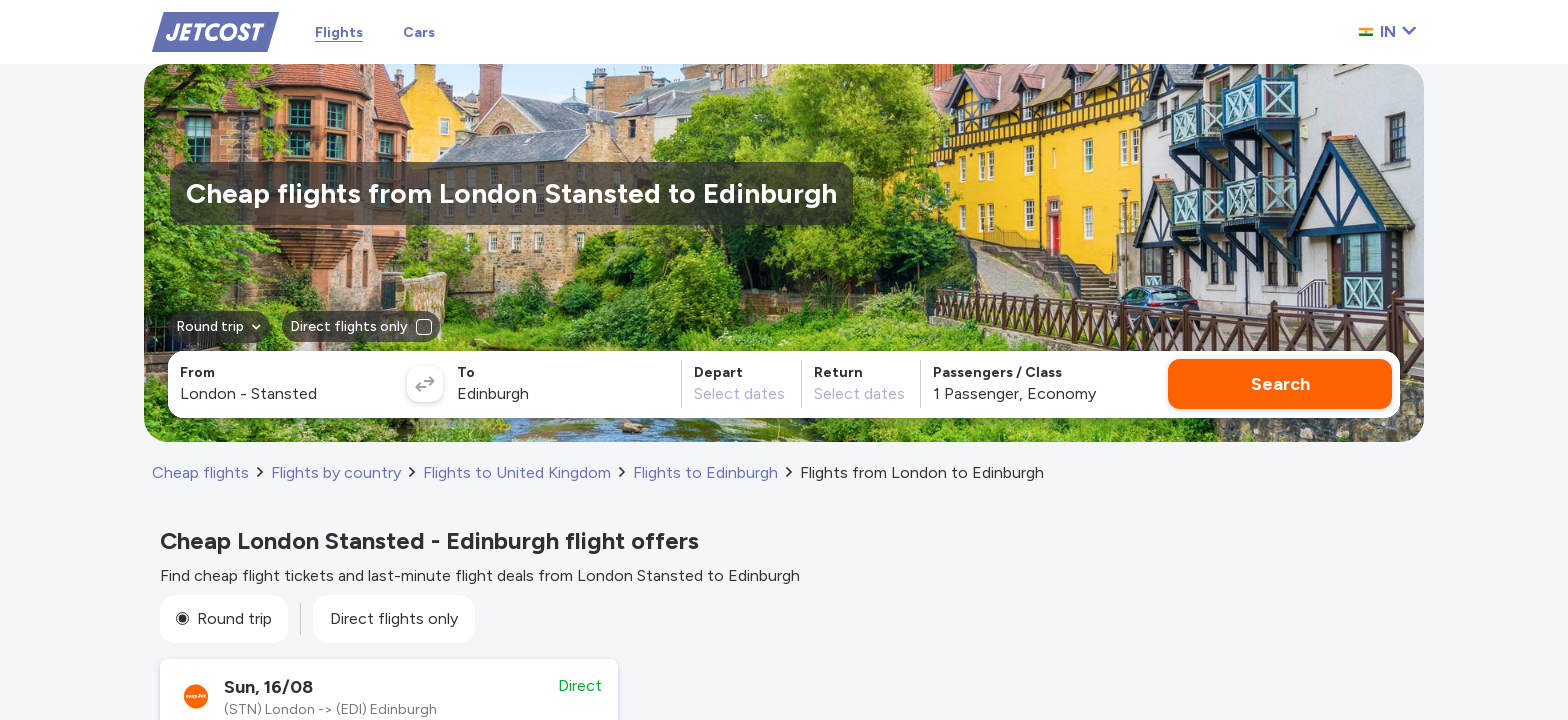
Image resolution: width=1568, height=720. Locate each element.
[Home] (215, 30)
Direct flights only (394, 618)
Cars (419, 32)
